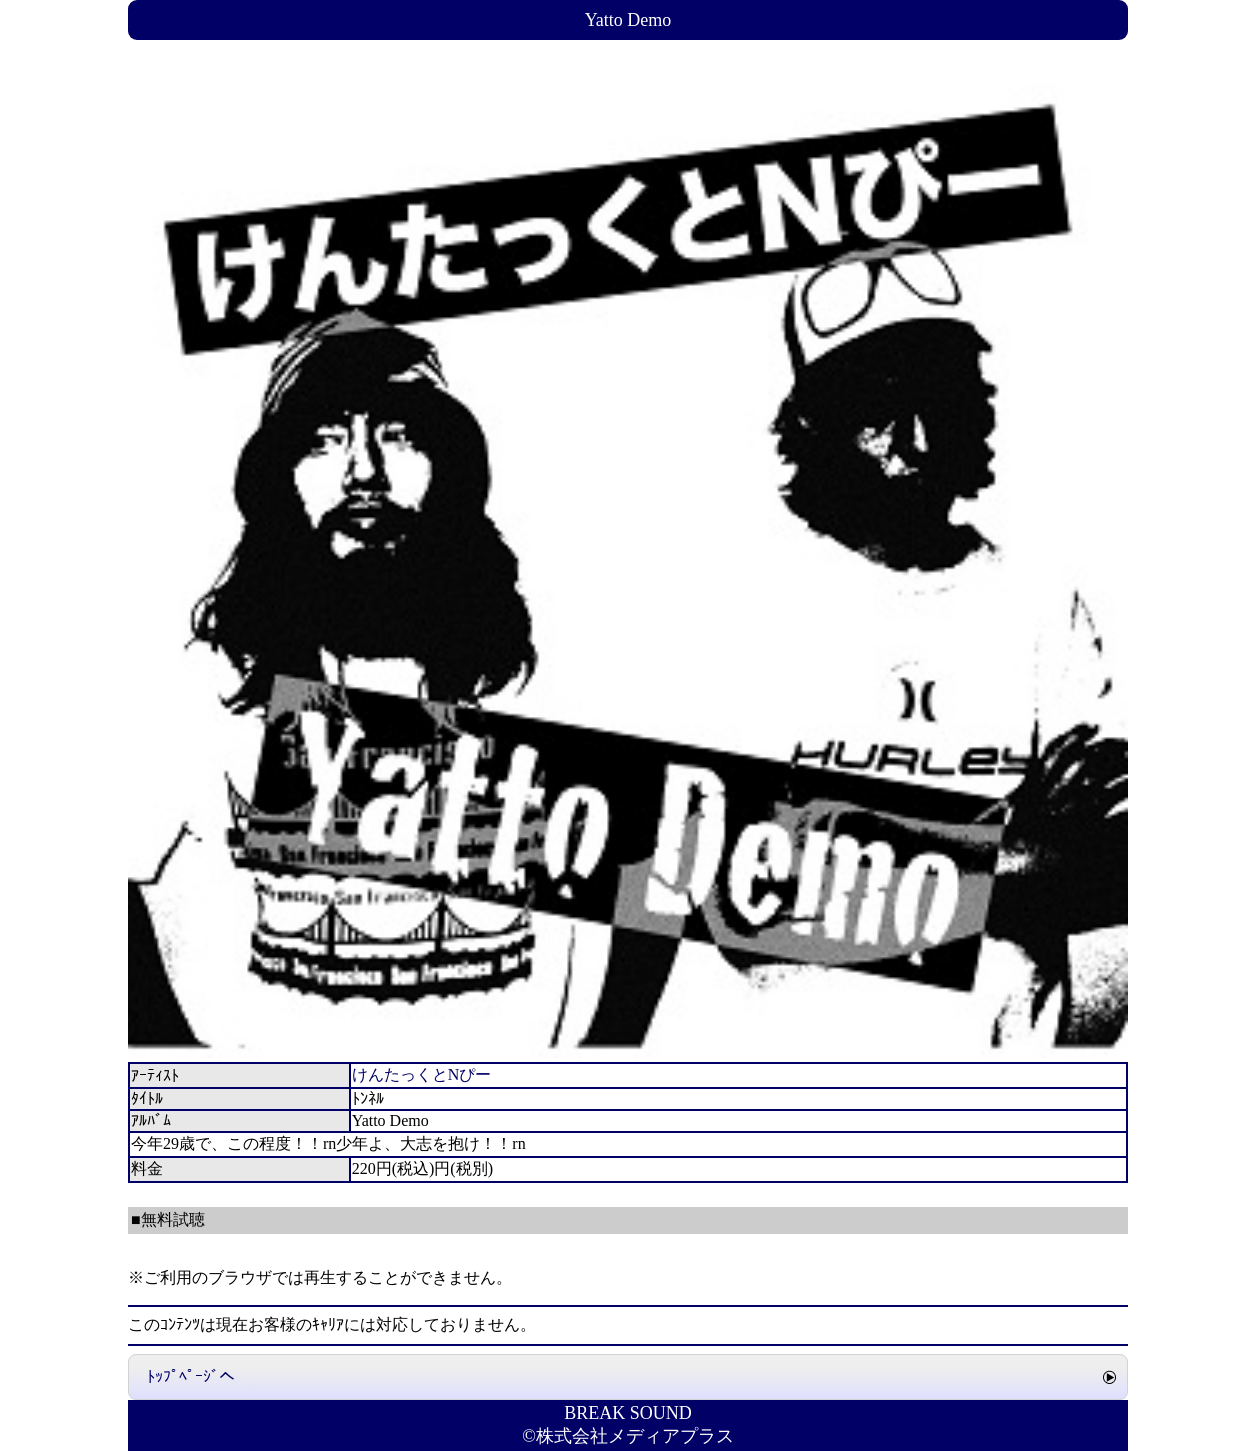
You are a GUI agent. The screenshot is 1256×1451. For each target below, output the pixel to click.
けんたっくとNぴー (422, 1074)
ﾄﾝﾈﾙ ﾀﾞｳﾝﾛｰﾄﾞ (214, 1197)
